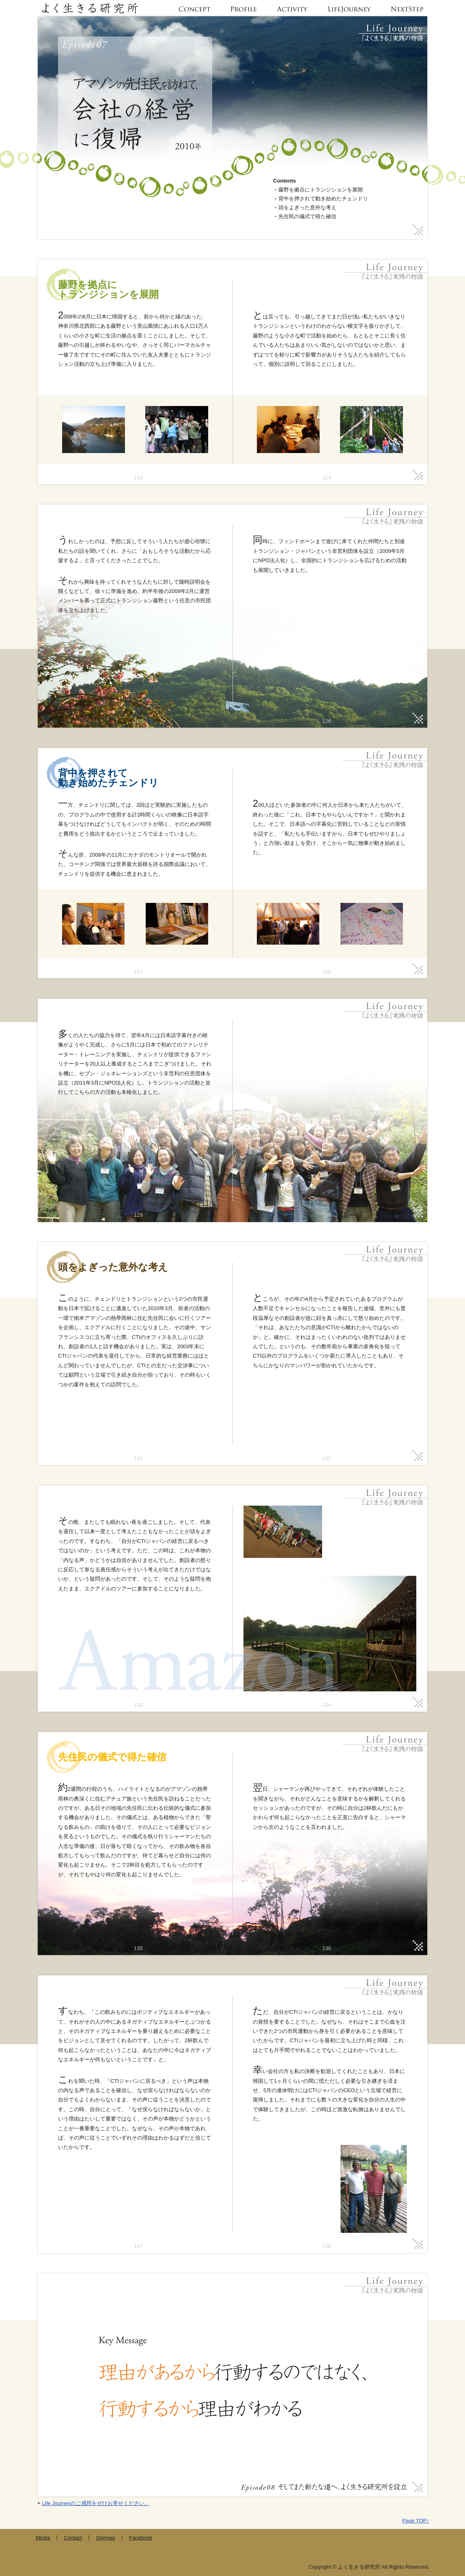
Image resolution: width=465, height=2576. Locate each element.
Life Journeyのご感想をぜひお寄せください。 (96, 2503)
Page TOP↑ (415, 2521)
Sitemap (105, 2538)
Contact (73, 2538)
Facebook (140, 2538)
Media (43, 2538)
